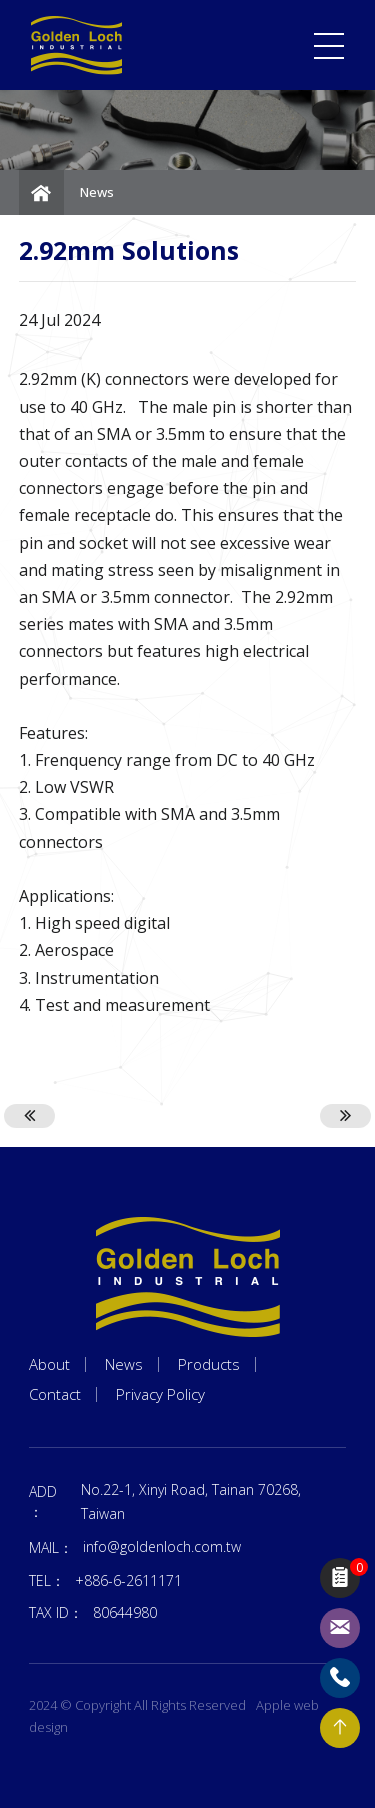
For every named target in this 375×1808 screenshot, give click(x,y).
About (49, 1364)
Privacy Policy (160, 1394)
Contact (55, 1394)
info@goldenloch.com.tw (162, 1546)
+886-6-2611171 (128, 1580)
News (97, 192)
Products (209, 1364)
